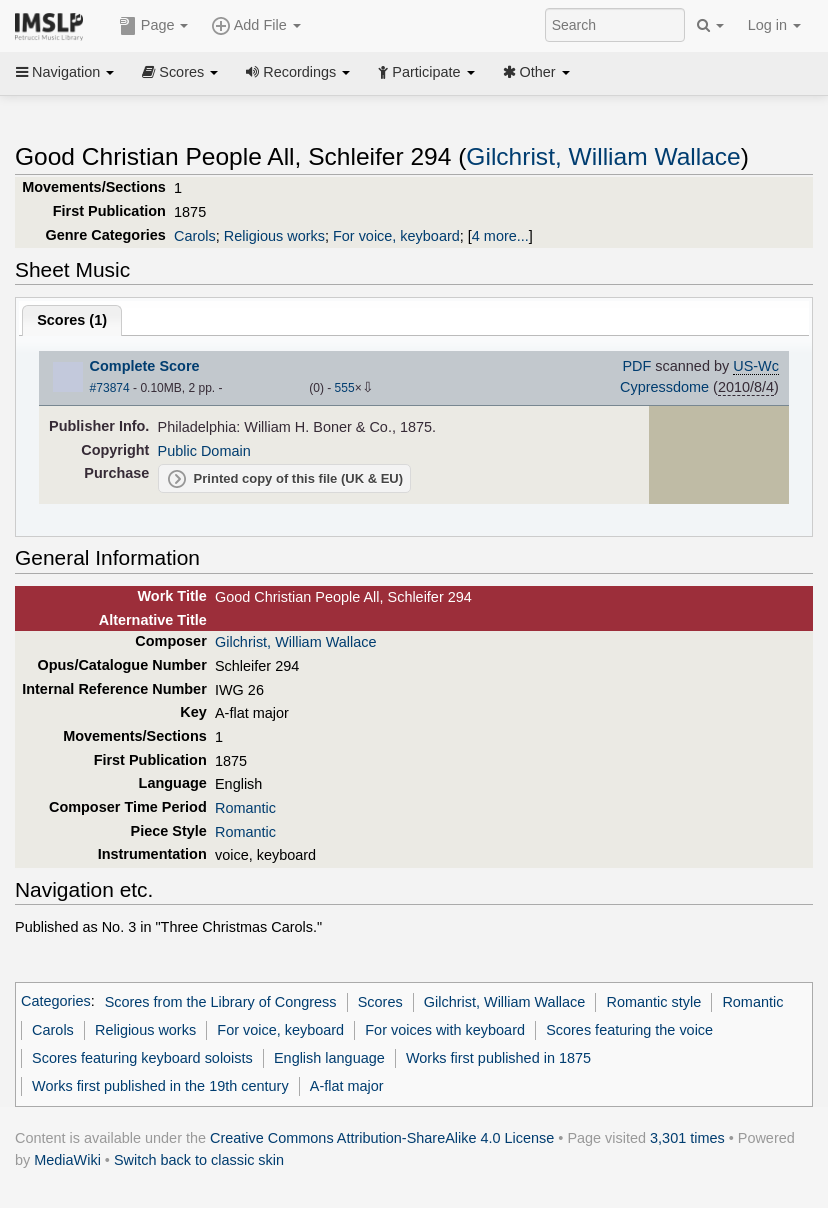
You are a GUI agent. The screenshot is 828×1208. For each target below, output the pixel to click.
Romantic (245, 808)
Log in (774, 25)
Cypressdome (664, 387)
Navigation (65, 72)
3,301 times (687, 1138)
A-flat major (347, 1086)
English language (329, 1058)
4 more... (500, 236)
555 (345, 388)
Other (536, 72)
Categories (56, 1002)
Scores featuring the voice (629, 1030)
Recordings (298, 72)
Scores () (72, 320)
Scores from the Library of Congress (221, 1002)
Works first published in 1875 (498, 1058)
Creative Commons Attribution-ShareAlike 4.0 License (382, 1138)
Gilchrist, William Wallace (603, 156)
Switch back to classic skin (199, 1160)
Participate (426, 72)
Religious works (274, 236)
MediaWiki (67, 1160)
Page (154, 26)
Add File (256, 26)
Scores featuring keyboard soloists (142, 1058)
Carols (195, 236)
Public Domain (204, 451)
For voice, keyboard (396, 236)
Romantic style (654, 1002)
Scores (180, 72)
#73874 (110, 388)
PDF (636, 366)
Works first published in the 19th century (160, 1086)
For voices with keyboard (445, 1030)
